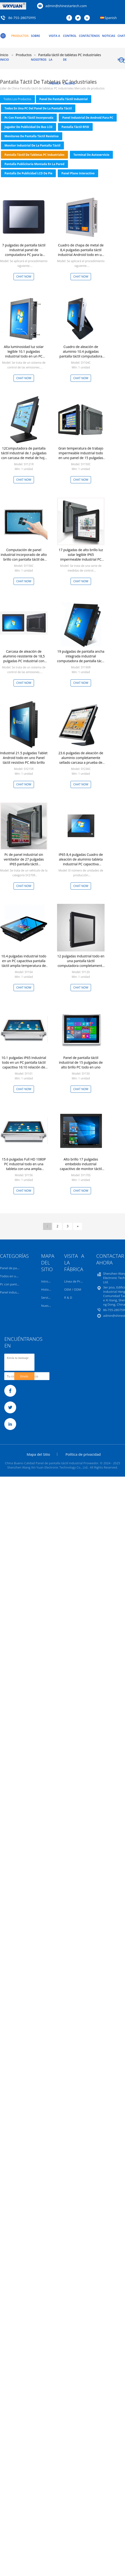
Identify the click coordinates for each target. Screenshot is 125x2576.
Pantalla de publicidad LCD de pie (28, 173)
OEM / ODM (72, 1289)
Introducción (50, 1281)
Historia (46, 1289)
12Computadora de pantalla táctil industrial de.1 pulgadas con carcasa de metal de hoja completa (23, 455)
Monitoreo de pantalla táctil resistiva (32, 136)
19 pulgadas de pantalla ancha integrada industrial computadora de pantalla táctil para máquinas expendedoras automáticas (81, 661)
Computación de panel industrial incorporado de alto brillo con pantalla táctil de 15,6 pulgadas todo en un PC (24, 557)
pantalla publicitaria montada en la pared (34, 164)
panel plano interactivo (78, 173)
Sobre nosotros (38, 48)
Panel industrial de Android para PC (87, 118)
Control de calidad (70, 59)
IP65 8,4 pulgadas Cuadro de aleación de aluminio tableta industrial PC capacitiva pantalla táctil (81, 861)
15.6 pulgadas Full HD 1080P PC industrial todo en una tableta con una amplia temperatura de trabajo (24, 1166)
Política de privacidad (83, 1454)
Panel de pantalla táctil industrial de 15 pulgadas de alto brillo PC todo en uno (81, 1062)
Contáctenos (89, 36)
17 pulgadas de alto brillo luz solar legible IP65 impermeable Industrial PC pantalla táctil (81, 557)
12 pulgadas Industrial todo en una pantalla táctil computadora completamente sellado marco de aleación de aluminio (80, 965)
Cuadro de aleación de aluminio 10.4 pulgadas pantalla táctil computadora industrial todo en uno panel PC (81, 356)
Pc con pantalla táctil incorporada (29, 118)
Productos (20, 36)
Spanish (111, 17)
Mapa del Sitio (38, 1454)
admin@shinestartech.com (66, 6)
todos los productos (17, 99)
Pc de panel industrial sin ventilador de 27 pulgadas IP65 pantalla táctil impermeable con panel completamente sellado (24, 864)
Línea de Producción (78, 1281)
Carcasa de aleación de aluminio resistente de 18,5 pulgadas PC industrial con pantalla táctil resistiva (24, 658)
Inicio (4, 43)
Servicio (46, 1297)
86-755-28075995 (22, 18)
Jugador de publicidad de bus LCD (29, 127)
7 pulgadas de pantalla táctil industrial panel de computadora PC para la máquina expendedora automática (23, 254)
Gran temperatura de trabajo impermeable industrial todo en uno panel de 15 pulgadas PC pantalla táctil (80, 455)
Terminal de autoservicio (91, 155)
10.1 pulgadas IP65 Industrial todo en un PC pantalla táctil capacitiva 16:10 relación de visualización (23, 1064)
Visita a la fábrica (54, 59)
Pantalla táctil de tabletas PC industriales (34, 155)
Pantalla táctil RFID (75, 127)
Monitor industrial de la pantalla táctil (32, 145)
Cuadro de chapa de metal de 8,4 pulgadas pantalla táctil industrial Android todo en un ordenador (81, 252)
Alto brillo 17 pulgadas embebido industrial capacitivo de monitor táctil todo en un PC (81, 1166)
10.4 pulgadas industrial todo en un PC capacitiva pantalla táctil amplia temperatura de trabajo (23, 963)
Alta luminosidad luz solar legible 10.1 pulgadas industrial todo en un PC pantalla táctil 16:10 (24, 353)
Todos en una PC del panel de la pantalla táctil (38, 108)
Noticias (108, 36)
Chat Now (121, 48)
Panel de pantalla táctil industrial (63, 99)
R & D (68, 1297)
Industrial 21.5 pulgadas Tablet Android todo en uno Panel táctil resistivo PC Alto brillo (24, 758)
